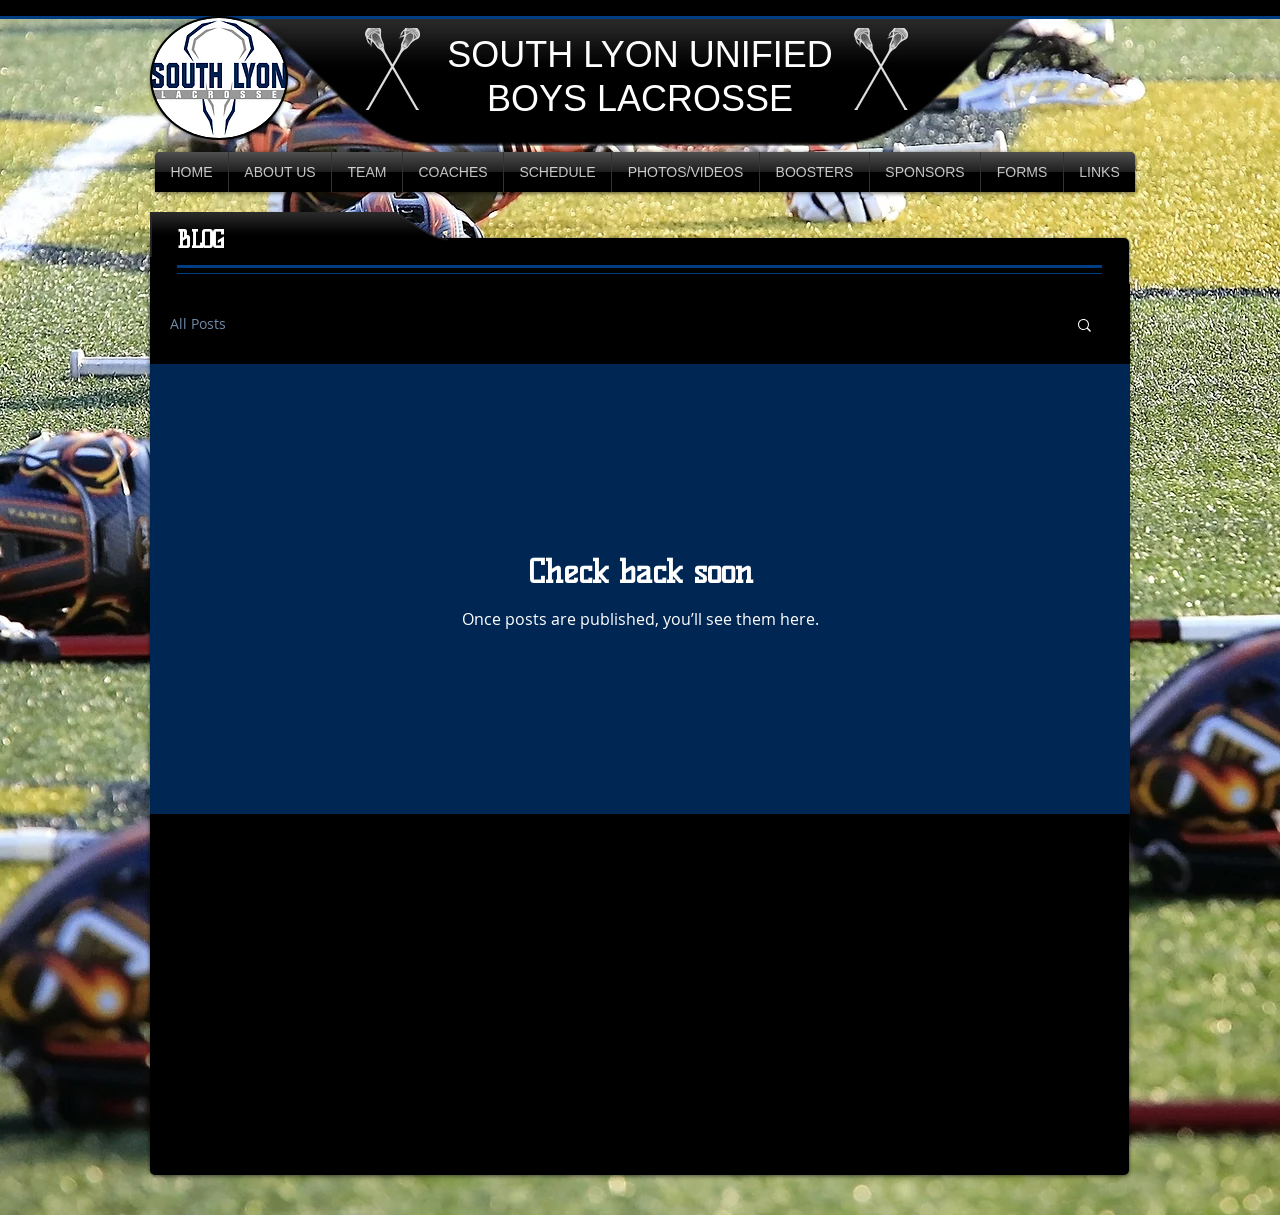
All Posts (198, 324)
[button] (1084, 326)
